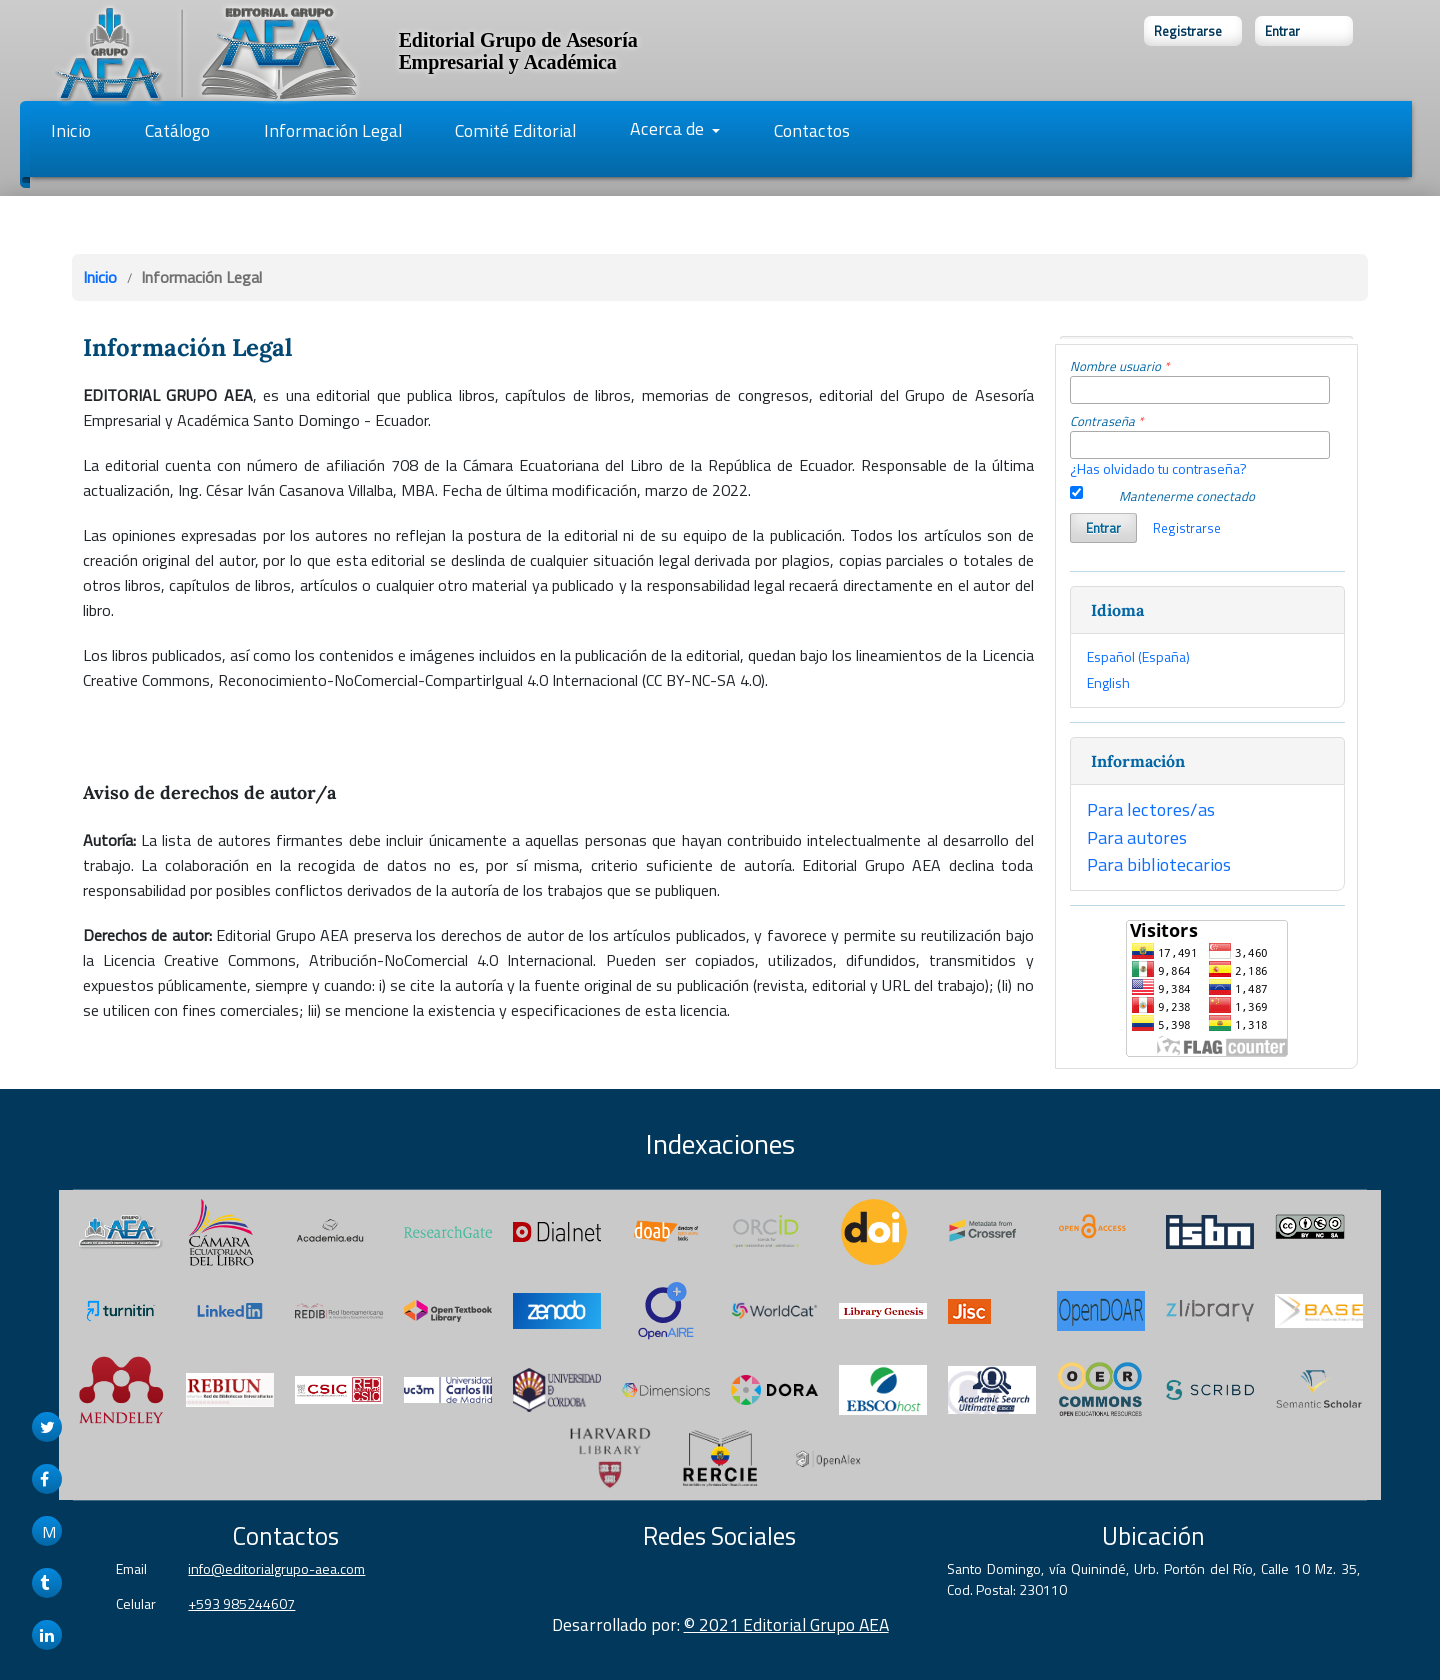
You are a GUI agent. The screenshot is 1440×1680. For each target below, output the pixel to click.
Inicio (71, 130)
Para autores (1137, 837)
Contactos (812, 130)
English (1108, 682)
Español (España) (1138, 656)
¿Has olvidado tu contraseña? (1158, 468)
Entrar (1282, 31)
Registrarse (1188, 31)
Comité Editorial (515, 130)
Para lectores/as (1151, 809)
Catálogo (177, 130)
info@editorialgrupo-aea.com (276, 1568)
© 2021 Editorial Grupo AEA (786, 1624)
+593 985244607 (241, 1603)
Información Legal (333, 130)
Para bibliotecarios (1159, 864)
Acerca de (669, 128)
